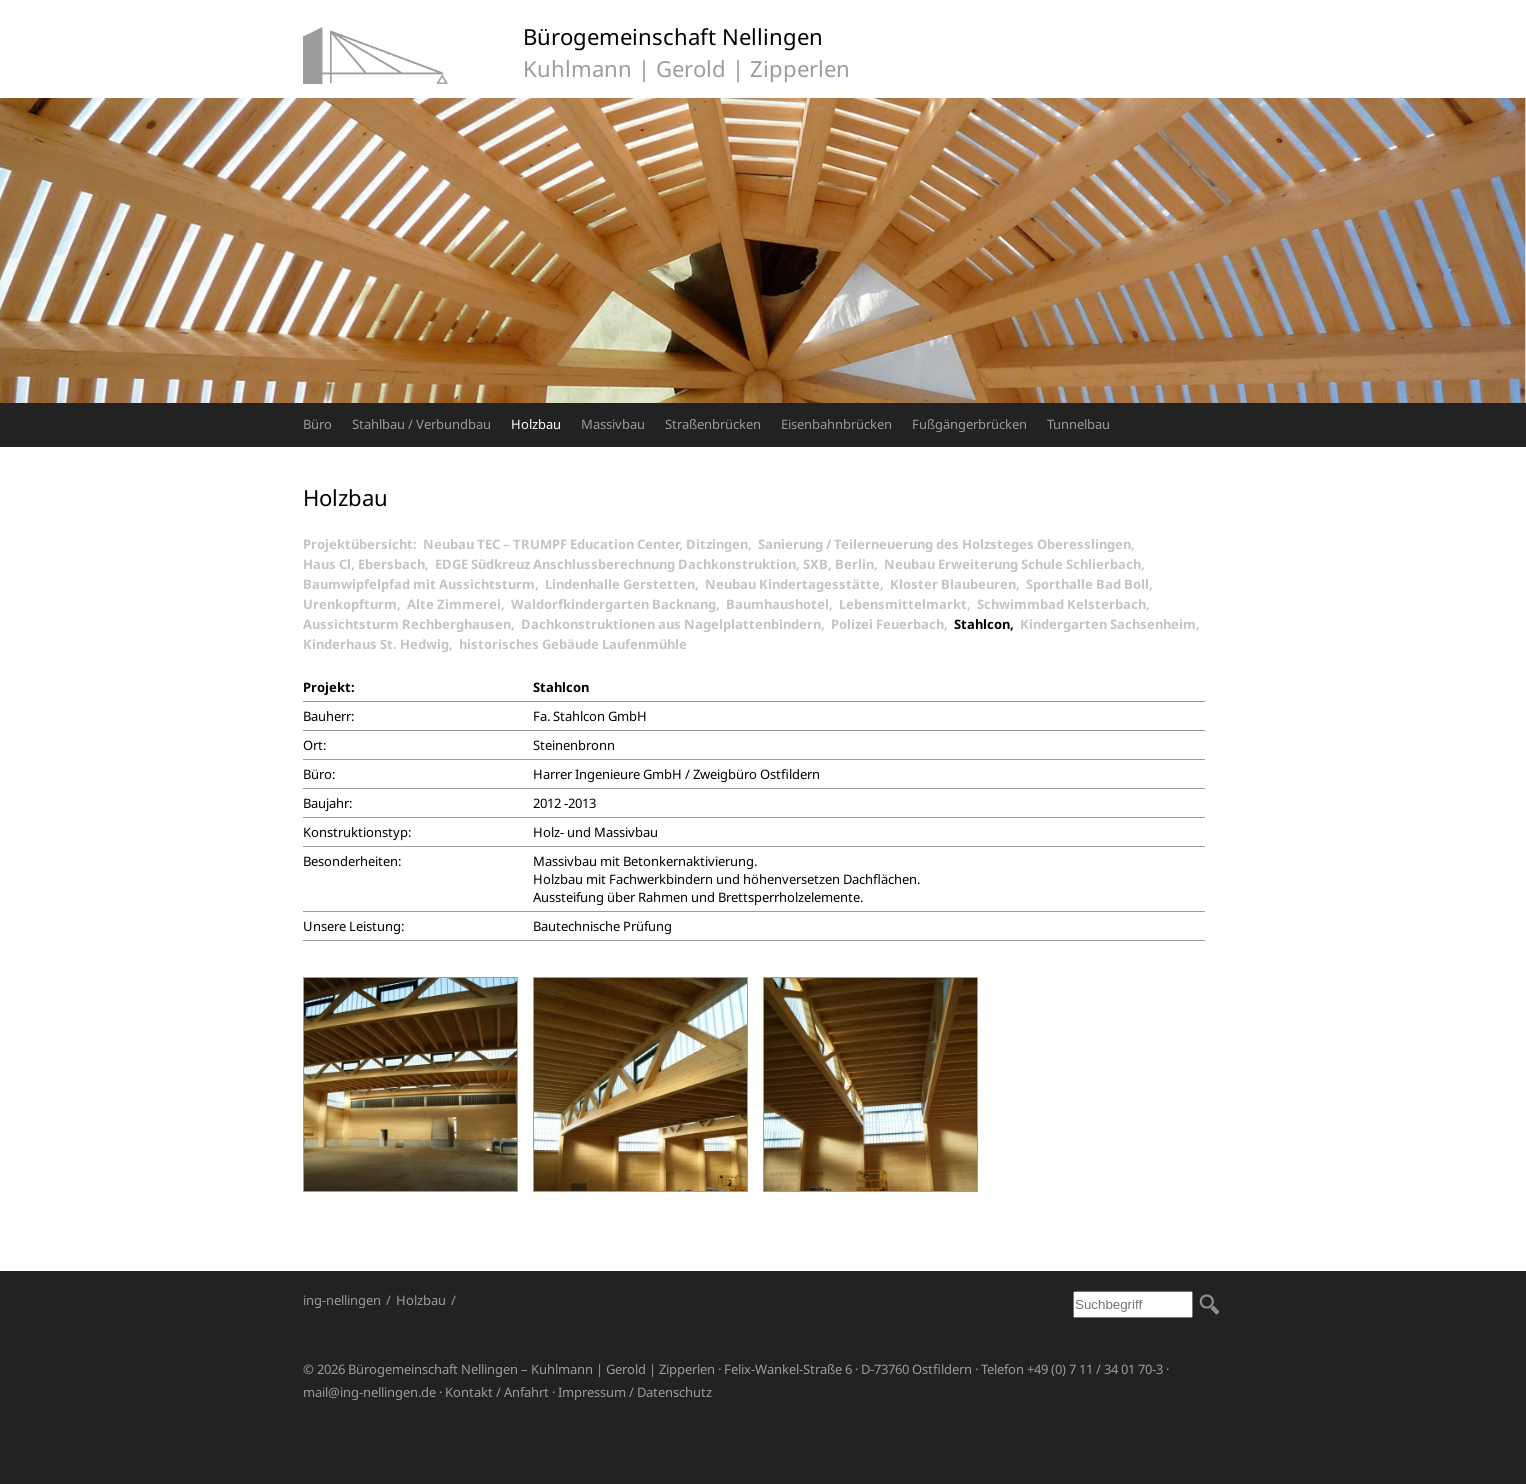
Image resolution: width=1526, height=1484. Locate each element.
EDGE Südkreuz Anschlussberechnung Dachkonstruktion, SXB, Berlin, (659, 564)
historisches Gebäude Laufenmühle (573, 644)
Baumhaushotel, (782, 604)
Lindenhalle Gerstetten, (625, 584)
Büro (317, 424)
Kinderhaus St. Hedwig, (381, 644)
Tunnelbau (1078, 424)
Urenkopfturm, (355, 604)
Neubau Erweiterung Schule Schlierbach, (1017, 564)
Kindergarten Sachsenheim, (1113, 624)
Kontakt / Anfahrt (497, 1392)
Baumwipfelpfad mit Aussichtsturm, (424, 584)
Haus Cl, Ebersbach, (369, 564)
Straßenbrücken (713, 424)
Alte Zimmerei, (459, 604)
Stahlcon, (987, 624)
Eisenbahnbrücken (836, 424)
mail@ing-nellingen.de (369, 1392)
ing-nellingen (342, 1300)
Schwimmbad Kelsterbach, (1066, 604)
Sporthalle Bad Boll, (1092, 584)
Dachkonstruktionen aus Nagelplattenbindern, (676, 624)
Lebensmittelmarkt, (908, 604)
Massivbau (613, 424)
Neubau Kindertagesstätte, (797, 584)
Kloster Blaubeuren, (958, 584)
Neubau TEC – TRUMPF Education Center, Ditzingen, (590, 544)
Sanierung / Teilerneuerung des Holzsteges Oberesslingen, (949, 544)
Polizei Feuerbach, (892, 624)
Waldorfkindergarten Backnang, (618, 604)
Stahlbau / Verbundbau (421, 424)
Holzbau (536, 424)
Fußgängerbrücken (969, 424)
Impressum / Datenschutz (635, 1392)
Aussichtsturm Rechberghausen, (412, 624)
